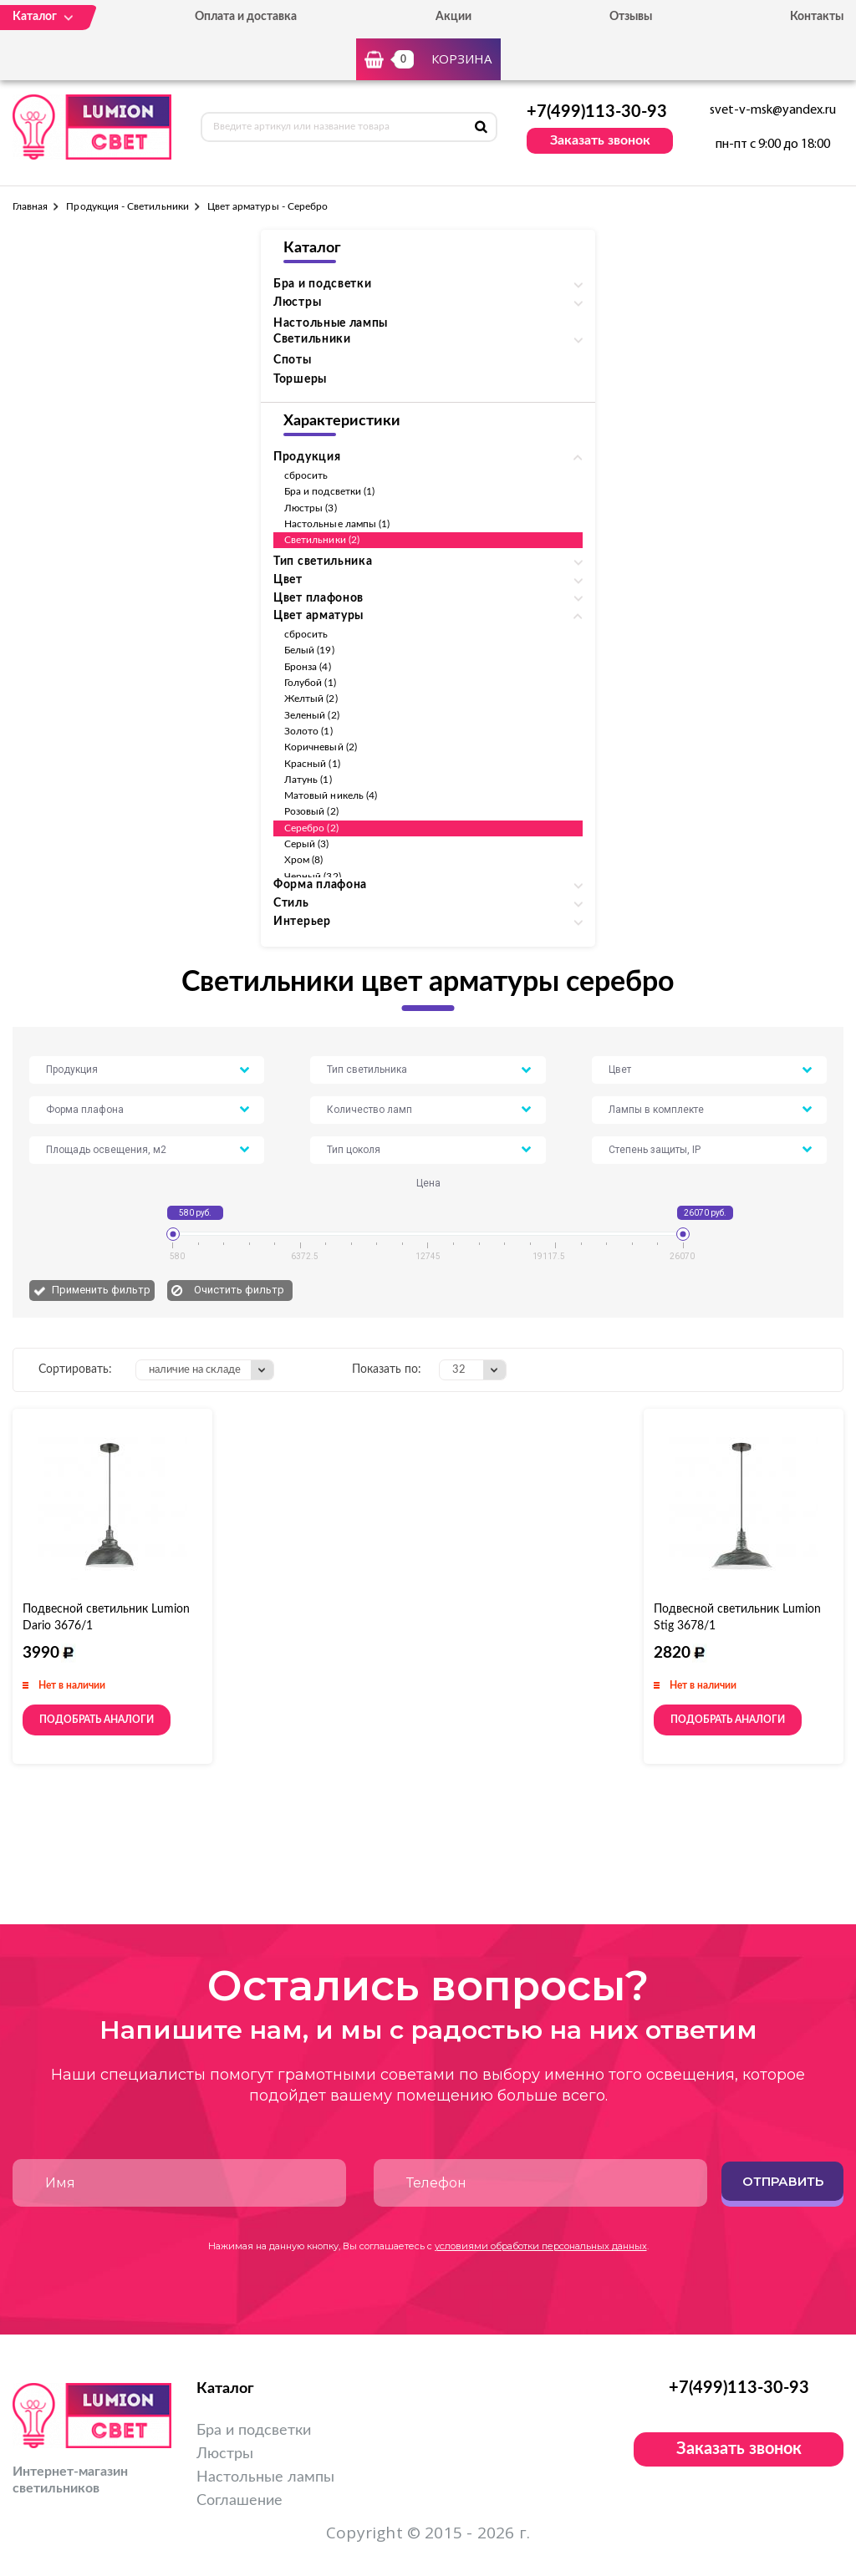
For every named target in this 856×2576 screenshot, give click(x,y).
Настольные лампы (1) (337, 524)
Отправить (782, 2181)
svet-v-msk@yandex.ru (773, 110)
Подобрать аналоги (96, 1720)
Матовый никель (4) (330, 795)
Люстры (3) (310, 508)
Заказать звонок (600, 140)
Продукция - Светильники (127, 206)
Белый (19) (309, 650)
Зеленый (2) (311, 715)
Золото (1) (308, 731)
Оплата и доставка (246, 17)
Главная (30, 206)
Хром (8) (303, 860)
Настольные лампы (330, 323)
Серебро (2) (311, 828)
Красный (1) (312, 764)
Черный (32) (312, 876)
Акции (453, 17)
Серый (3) (306, 844)
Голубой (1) (310, 683)
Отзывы (630, 17)
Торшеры (300, 379)
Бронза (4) (307, 667)
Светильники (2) (321, 540)
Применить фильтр (101, 1289)
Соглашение (239, 2500)
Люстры (224, 2454)
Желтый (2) (311, 699)
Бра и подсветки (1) (329, 491)
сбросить (306, 475)
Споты (292, 360)
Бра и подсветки (253, 2430)
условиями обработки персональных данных (541, 2246)
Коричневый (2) (320, 747)
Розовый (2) (311, 811)
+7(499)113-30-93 (597, 112)
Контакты (816, 17)
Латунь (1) (308, 780)
